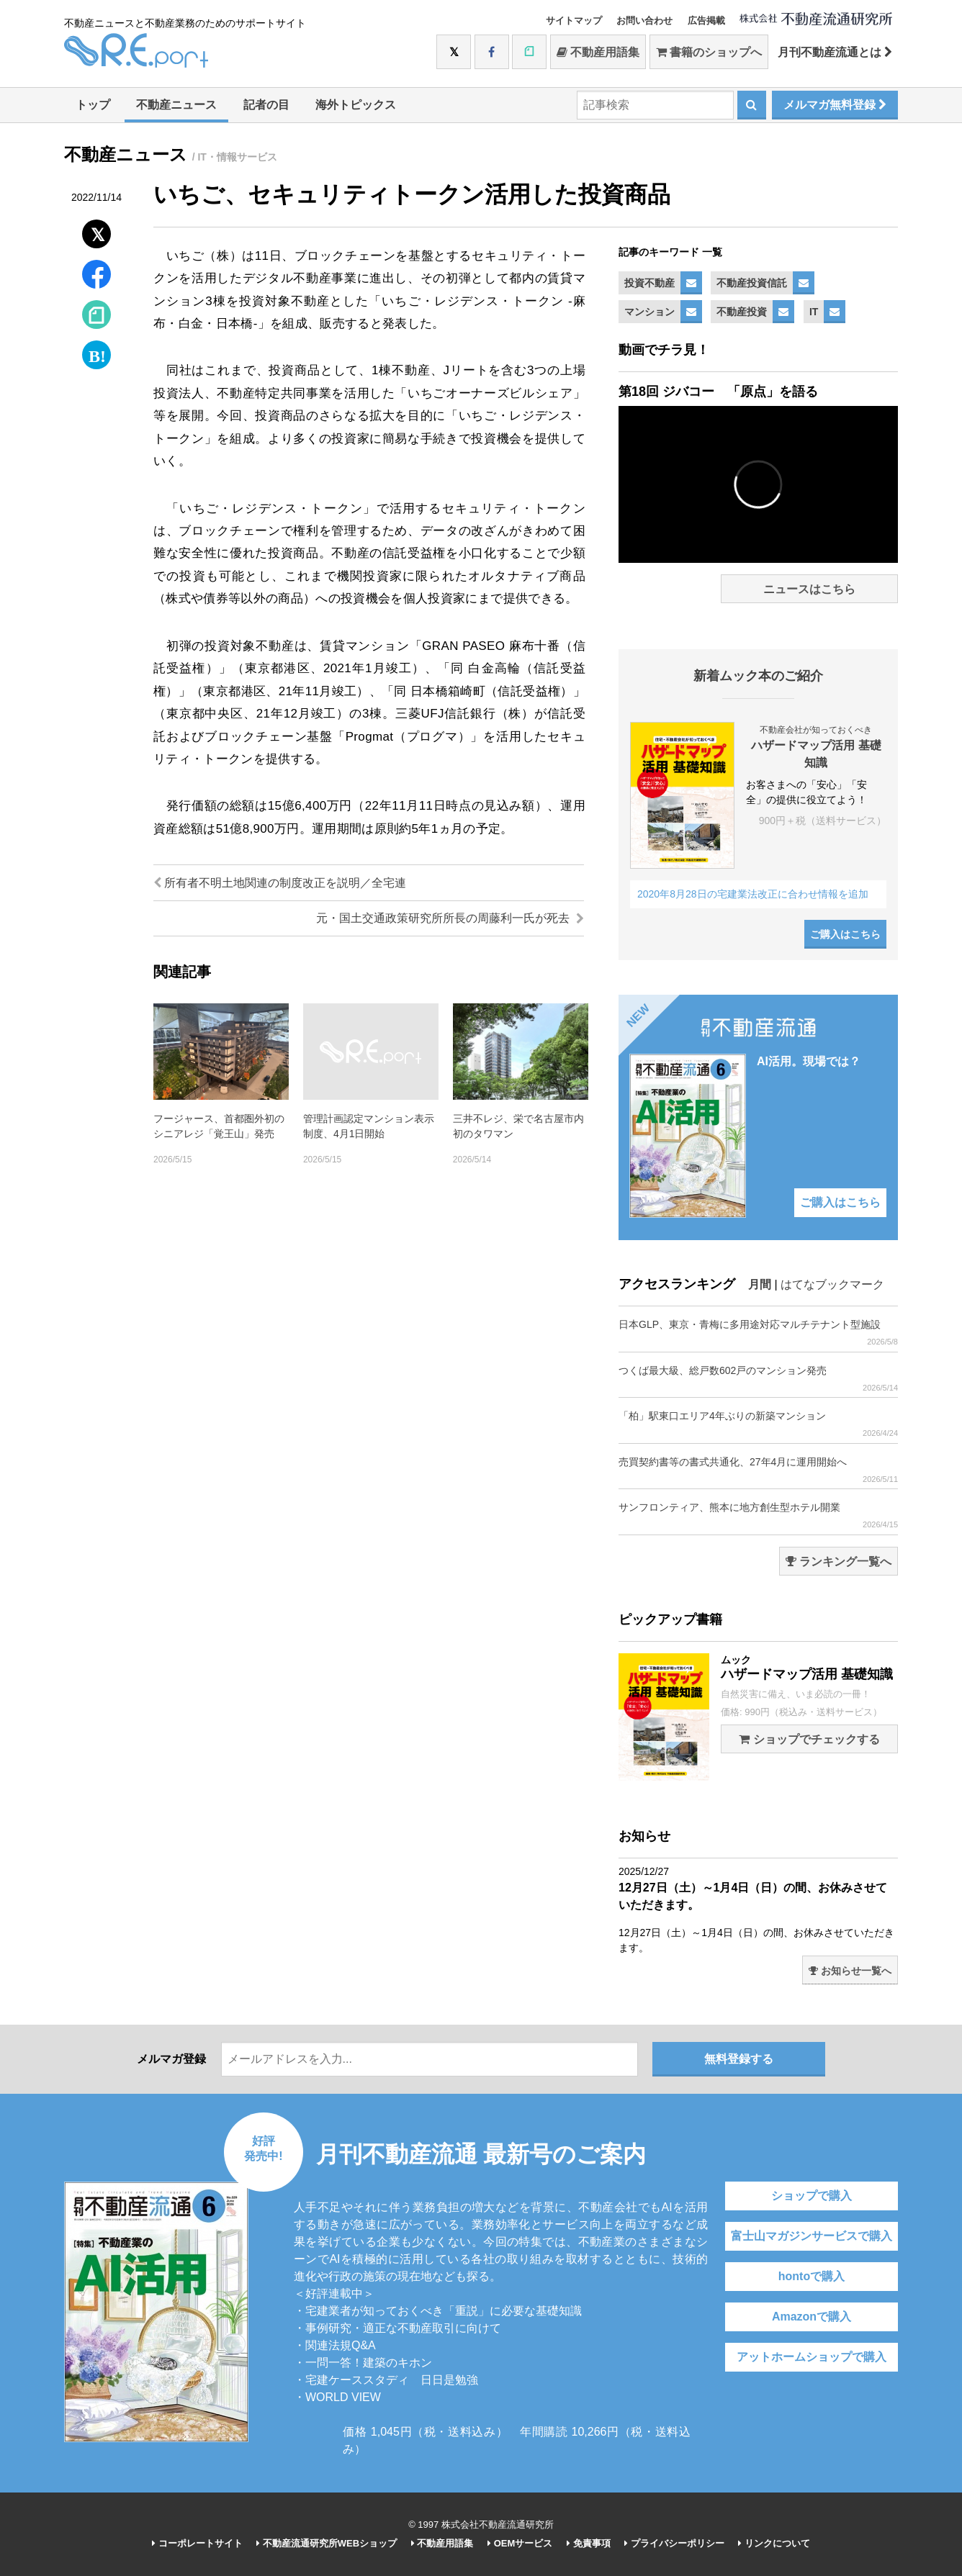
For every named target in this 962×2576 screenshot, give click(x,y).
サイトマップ (574, 20)
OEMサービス (519, 2543)
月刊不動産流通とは (835, 52)
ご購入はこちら (845, 934)
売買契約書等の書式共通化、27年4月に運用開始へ (758, 1470)
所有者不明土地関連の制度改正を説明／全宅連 (279, 883)
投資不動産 (649, 283)
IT (813, 311)
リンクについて (774, 2543)
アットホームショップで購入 (811, 2357)
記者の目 (266, 105)
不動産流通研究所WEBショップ (326, 2543)
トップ (93, 105)
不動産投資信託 (751, 283)
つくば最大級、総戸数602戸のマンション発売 (758, 1379)
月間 (759, 1284)
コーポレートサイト (197, 2543)
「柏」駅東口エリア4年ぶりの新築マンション (758, 1424)
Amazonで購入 (811, 2316)
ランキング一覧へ (838, 1561)
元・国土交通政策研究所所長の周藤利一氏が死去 (450, 918)
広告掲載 (706, 20)
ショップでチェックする (809, 1739)
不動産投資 (741, 311)
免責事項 (589, 2543)
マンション (649, 311)
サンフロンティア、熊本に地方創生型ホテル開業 (758, 1515)
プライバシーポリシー (674, 2543)
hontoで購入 (811, 2276)
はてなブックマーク (832, 1284)
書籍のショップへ (709, 52)
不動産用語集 (598, 52)
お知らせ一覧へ (850, 1970)
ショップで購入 (811, 2195)
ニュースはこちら (809, 589)
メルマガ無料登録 (834, 105)
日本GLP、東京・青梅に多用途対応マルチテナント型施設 (758, 1333)
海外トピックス (355, 105)
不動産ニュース (176, 105)
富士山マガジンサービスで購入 (811, 2236)
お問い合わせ (644, 20)
